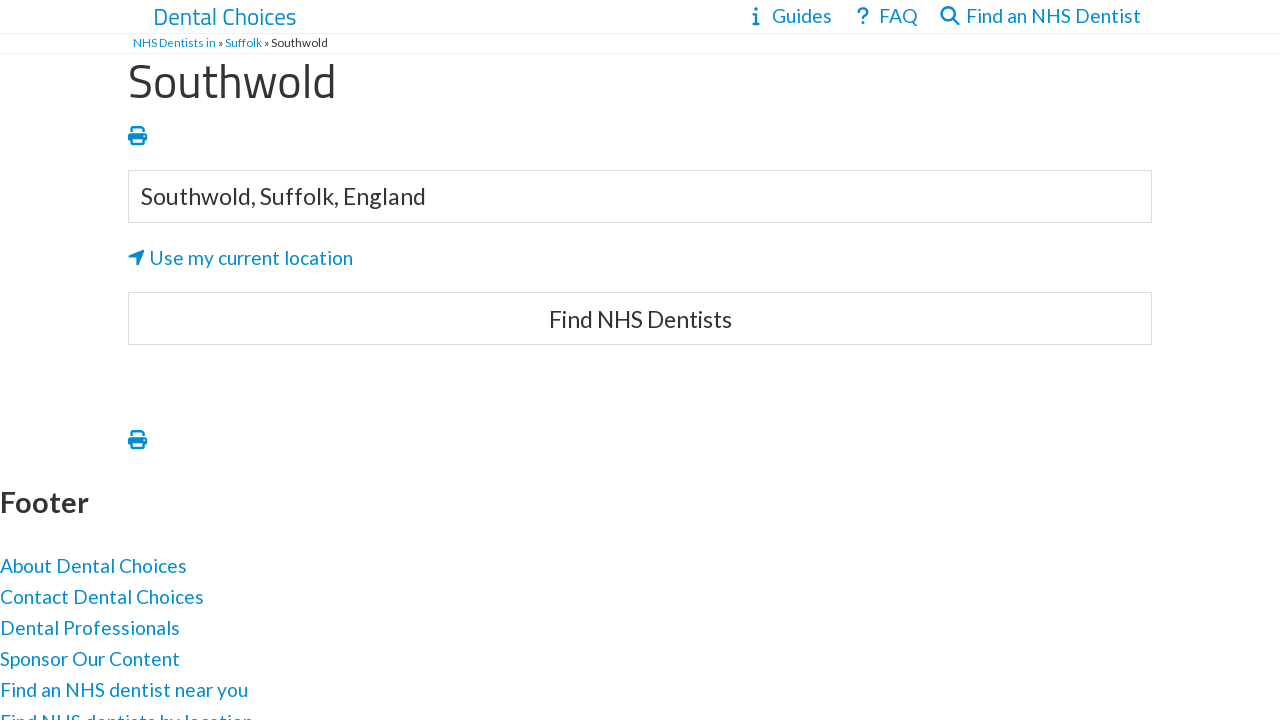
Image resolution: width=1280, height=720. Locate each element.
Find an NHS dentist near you (124, 689)
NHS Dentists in (174, 42)
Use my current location (240, 257)
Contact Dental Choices (102, 596)
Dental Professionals (90, 627)
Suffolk (243, 42)
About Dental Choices (93, 565)
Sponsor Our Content (90, 658)
